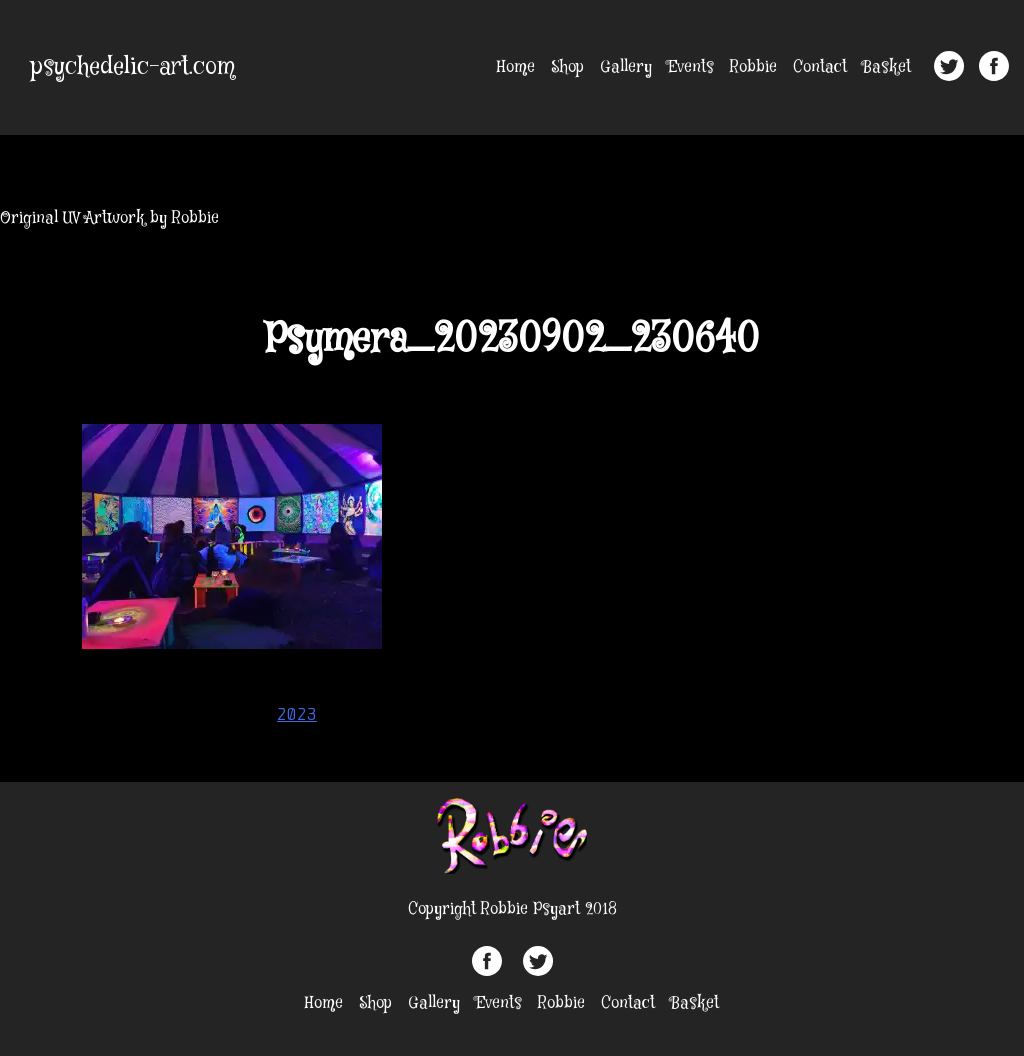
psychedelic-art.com (133, 67)
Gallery (626, 67)
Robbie (753, 67)
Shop (567, 67)
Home (516, 67)
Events (691, 67)
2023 (297, 714)
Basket (887, 67)
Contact (820, 67)
